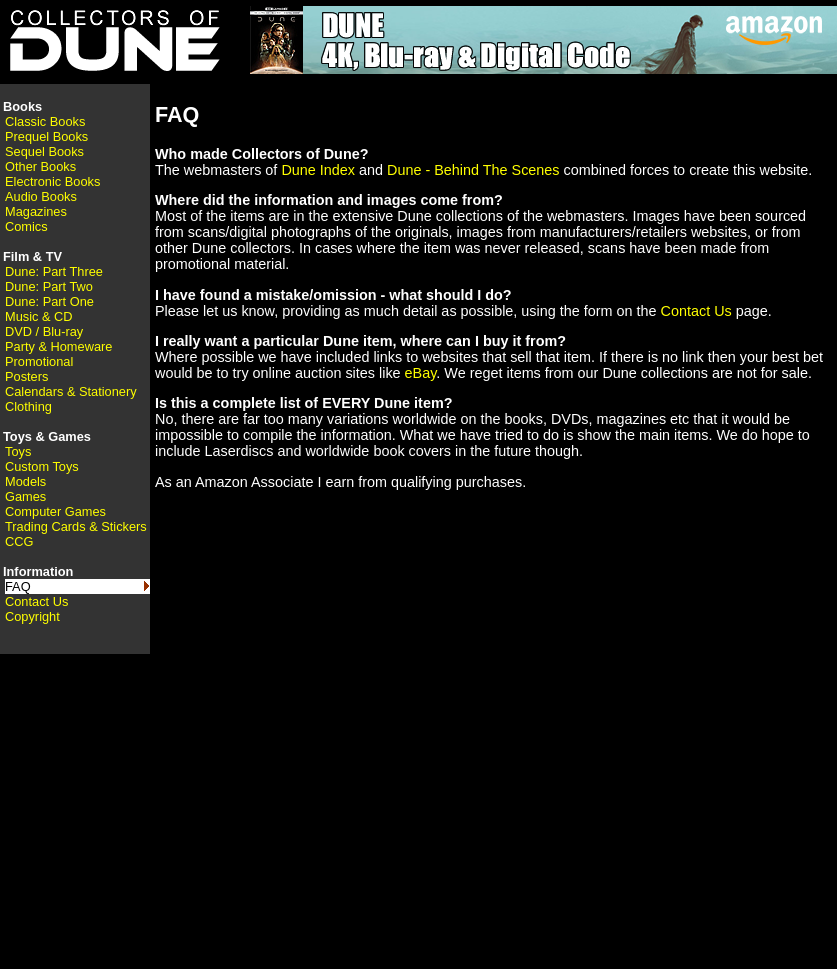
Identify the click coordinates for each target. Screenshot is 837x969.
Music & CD (39, 316)
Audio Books (41, 196)
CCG (19, 541)
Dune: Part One (49, 301)
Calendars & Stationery (71, 391)
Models (25, 481)
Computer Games (55, 511)
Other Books (40, 166)
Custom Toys (42, 466)
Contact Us (36, 601)
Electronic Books (52, 181)
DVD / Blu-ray (44, 331)
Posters (26, 376)
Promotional (39, 361)
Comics (26, 226)
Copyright (32, 616)
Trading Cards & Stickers (76, 526)
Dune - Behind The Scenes (473, 170)
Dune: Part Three (54, 271)
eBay (421, 373)
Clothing (28, 406)
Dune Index (318, 170)
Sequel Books (44, 151)
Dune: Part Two (49, 286)
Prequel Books (46, 136)
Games (25, 496)
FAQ (18, 586)
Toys (18, 451)
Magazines (36, 211)
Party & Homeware (58, 346)
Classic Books (45, 121)
